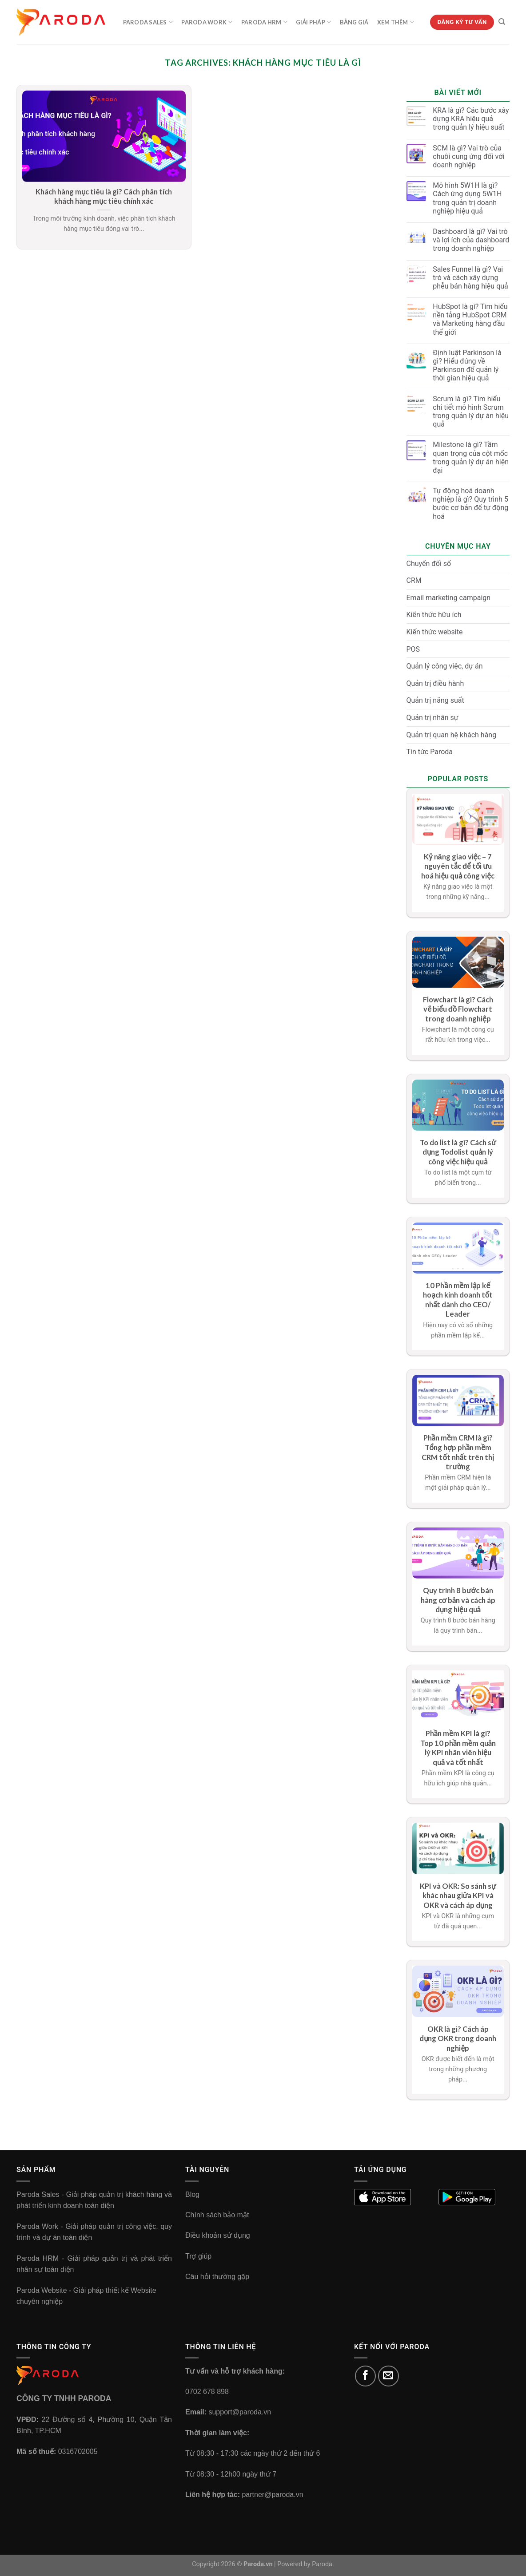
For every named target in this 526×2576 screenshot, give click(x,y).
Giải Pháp (313, 22)
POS (413, 649)
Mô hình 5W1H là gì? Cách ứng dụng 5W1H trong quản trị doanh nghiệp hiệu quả (467, 198)
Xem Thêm (395, 22)
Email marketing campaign (448, 598)
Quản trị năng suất (435, 700)
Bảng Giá (354, 22)
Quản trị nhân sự (432, 717)
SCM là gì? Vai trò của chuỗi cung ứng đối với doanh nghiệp (468, 156)
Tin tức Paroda (429, 752)
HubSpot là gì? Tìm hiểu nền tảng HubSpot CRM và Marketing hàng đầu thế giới (470, 319)
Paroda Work (206, 22)
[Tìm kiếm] (502, 22)
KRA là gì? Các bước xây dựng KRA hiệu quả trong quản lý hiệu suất (471, 118)
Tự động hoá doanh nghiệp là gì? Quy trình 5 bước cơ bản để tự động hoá (470, 504)
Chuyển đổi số (428, 563)
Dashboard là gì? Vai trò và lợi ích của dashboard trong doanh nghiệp (471, 240)
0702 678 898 (207, 2391)
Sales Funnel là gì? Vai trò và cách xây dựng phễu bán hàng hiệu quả (470, 277)
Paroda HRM (264, 22)
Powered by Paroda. (305, 2564)
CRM (414, 580)
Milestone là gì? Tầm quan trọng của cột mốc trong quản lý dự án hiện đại (471, 457)
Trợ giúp (198, 2256)
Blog (192, 2194)
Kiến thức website (434, 632)
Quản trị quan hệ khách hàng (451, 735)
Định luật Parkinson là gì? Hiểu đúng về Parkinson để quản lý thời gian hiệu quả (467, 365)
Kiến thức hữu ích (434, 614)
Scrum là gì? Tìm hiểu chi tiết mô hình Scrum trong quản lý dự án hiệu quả (471, 412)
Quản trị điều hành (435, 683)
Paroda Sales (148, 22)
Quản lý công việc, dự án (444, 666)
